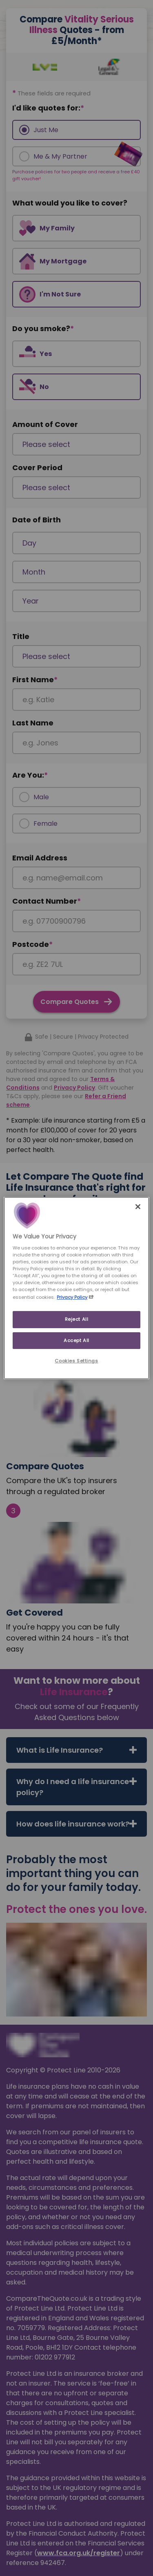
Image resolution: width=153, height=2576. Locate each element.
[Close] (138, 1206)
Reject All (77, 1319)
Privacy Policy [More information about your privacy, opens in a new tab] (72, 1297)
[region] (76, 1288)
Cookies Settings (76, 1361)
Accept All (76, 1340)
